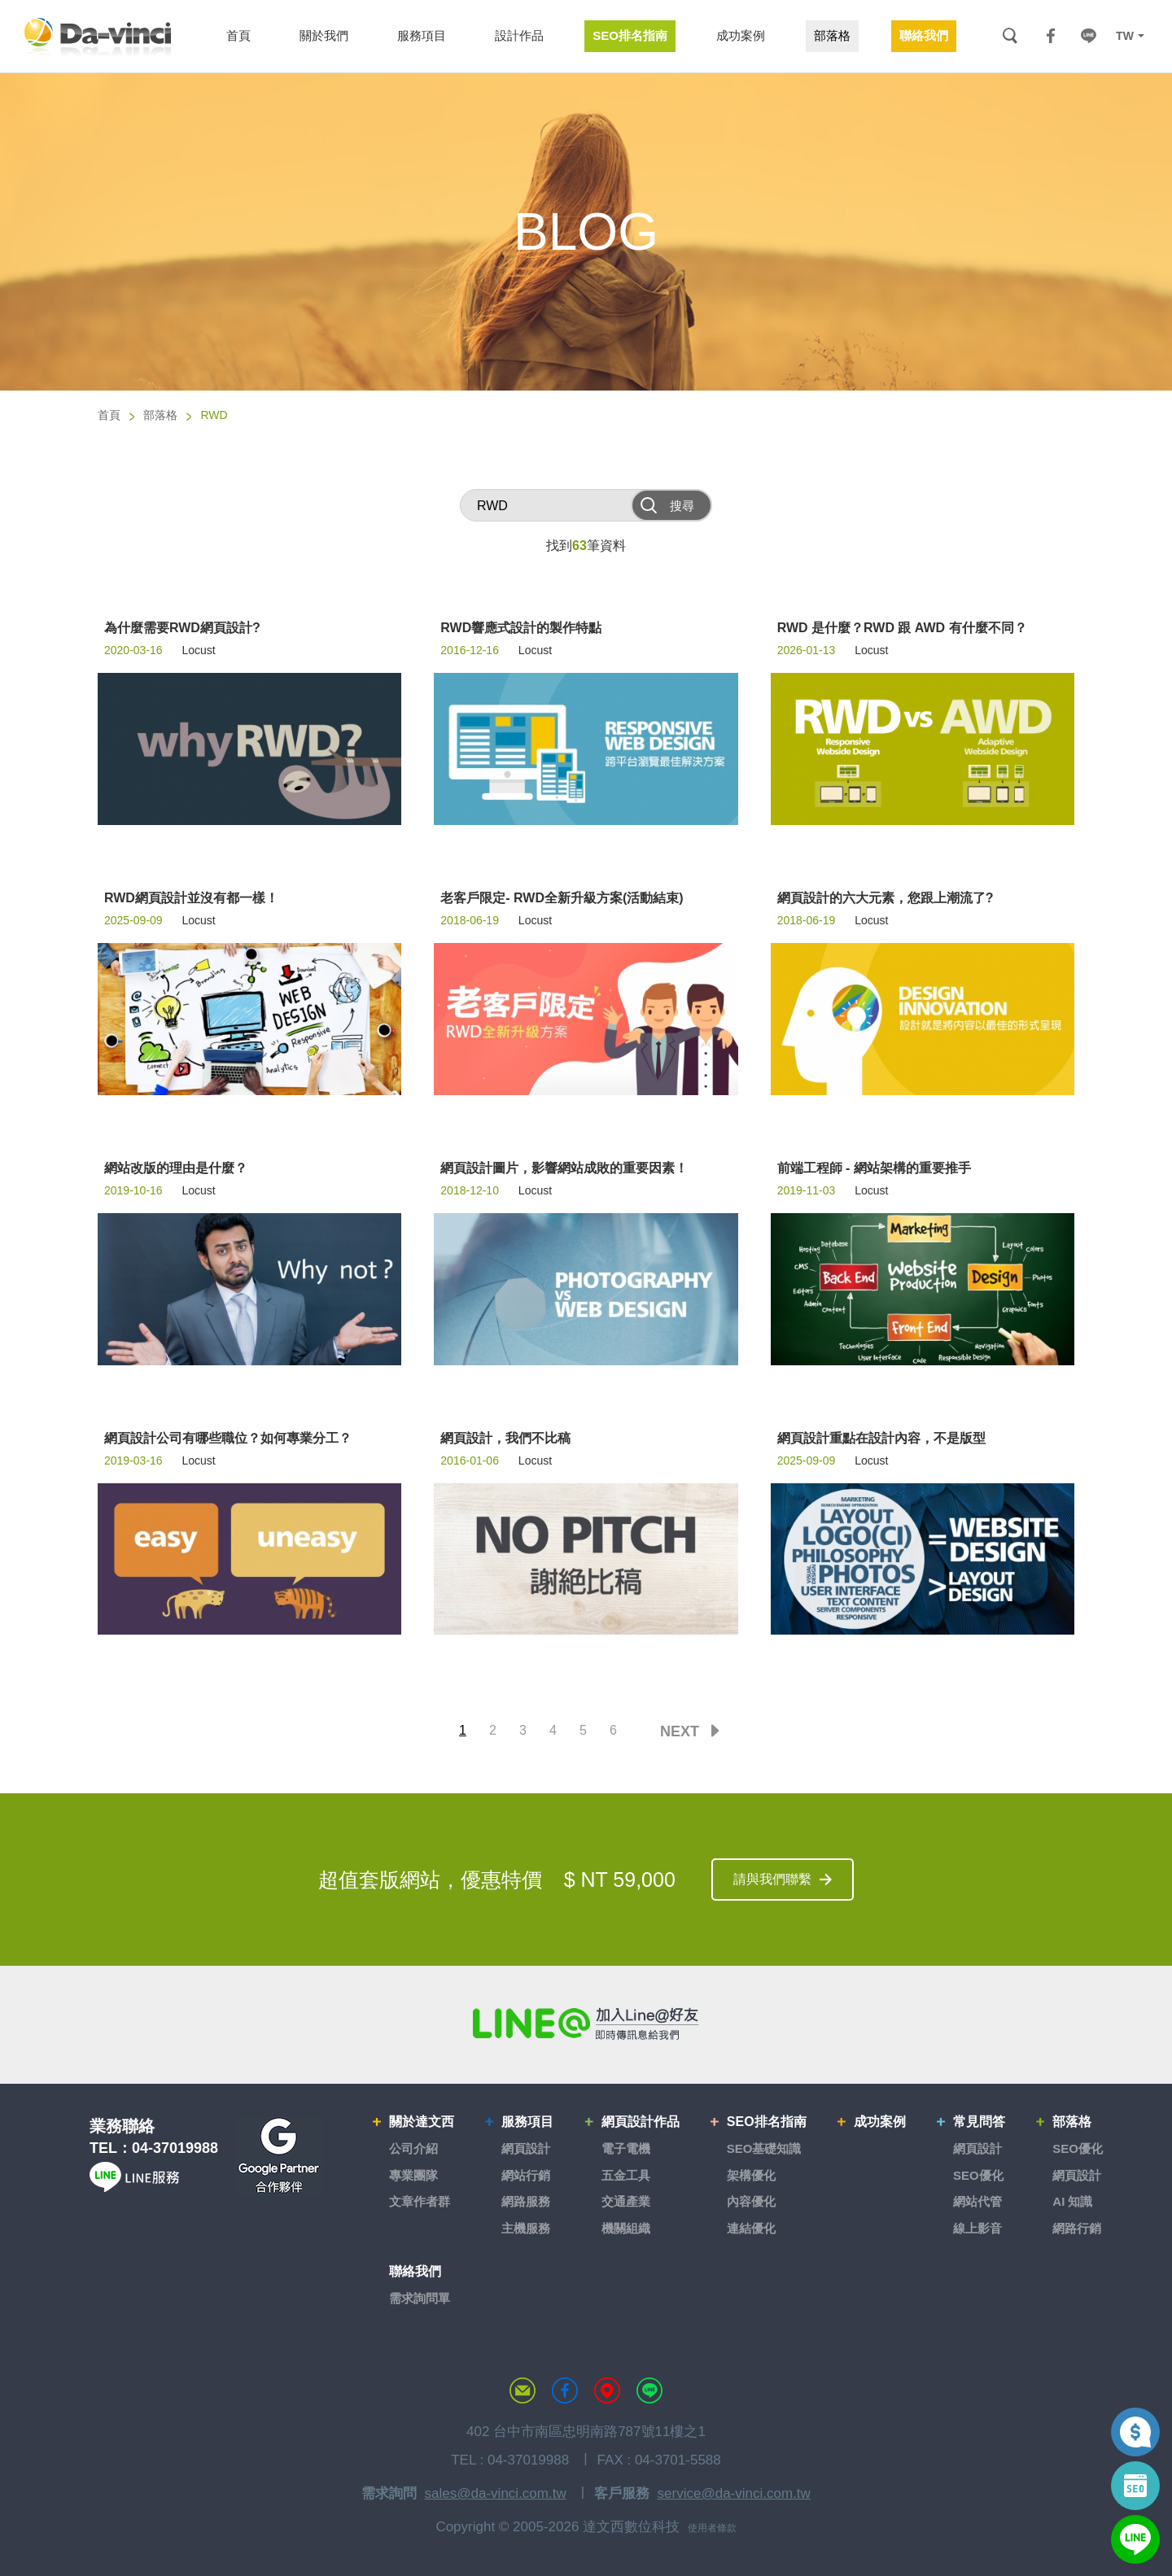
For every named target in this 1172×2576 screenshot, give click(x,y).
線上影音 (977, 2228)
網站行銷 (525, 2175)
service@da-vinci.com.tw (734, 2493)
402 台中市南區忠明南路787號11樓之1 (586, 2431)
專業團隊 (413, 2175)
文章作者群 (419, 2201)
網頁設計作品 (640, 2121)
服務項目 (527, 2121)
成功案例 (880, 2121)
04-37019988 (175, 2148)
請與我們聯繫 (772, 1879)
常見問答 (979, 2121)
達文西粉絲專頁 (565, 2390)
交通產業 (625, 2201)
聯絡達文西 (522, 2390)
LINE (1088, 35)
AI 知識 (1072, 2201)
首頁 (109, 414)
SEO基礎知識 (764, 2148)
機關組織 (625, 2228)
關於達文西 (421, 2121)
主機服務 (525, 2228)
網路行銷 (1076, 2228)
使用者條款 (712, 2528)
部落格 (160, 414)
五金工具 (625, 2175)
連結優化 (751, 2228)
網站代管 (977, 2201)
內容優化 (751, 2201)
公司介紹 (413, 2148)
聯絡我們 (415, 2271)
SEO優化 (978, 2175)
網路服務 (525, 2201)
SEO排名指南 (767, 2121)
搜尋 (1009, 36)
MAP (607, 2390)
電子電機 (625, 2148)
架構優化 (751, 2175)
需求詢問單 (419, 2298)
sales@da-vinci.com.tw (495, 2493)
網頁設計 (525, 2148)
